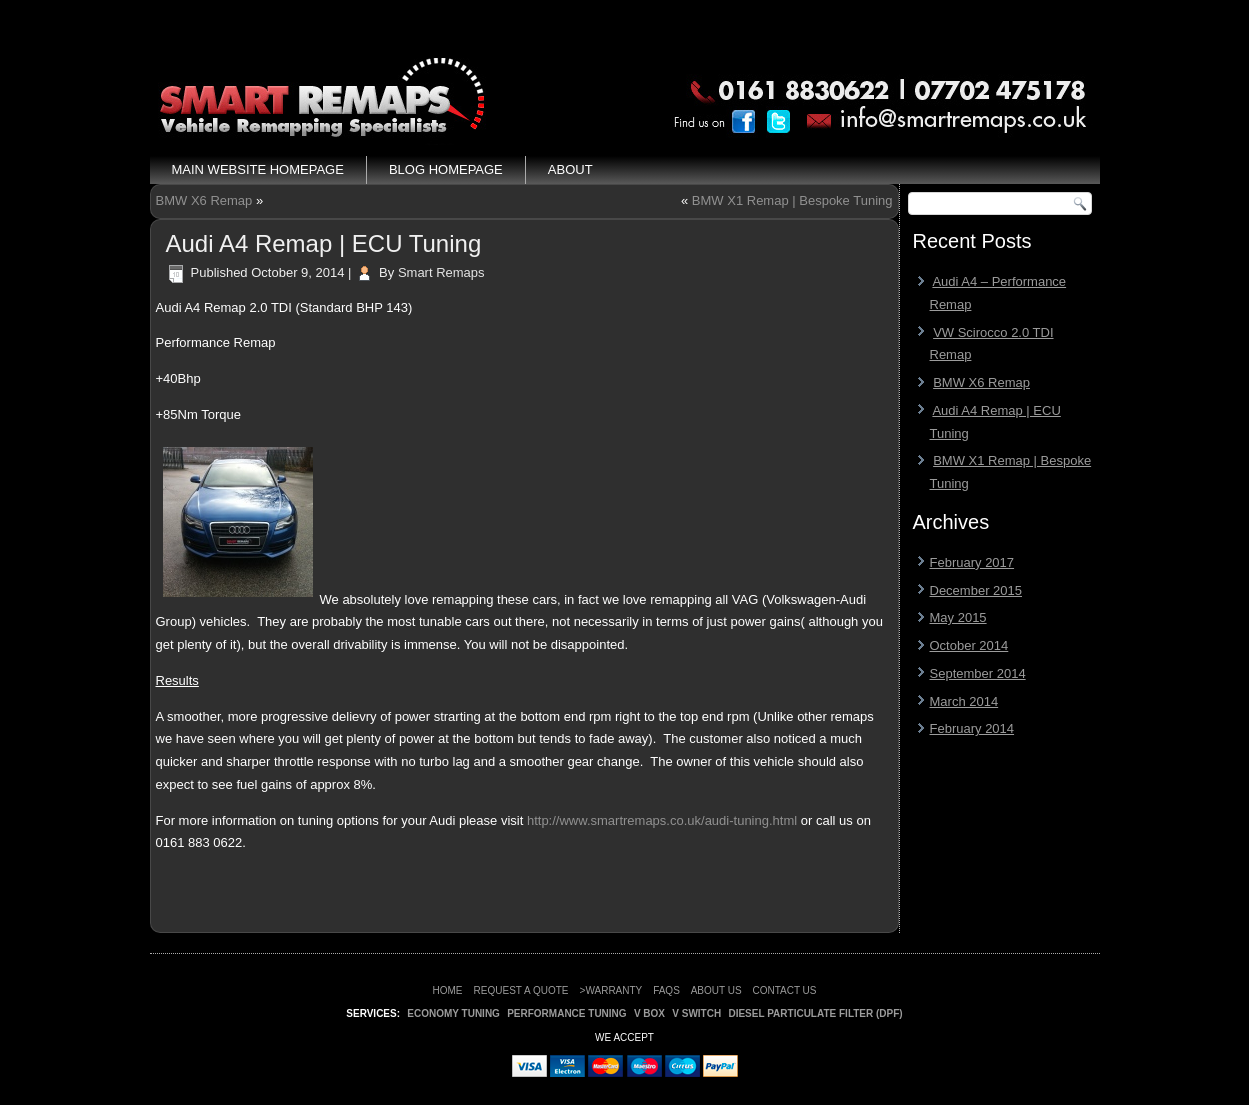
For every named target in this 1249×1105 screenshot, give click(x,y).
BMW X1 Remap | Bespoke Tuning (792, 200)
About (570, 169)
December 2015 (976, 590)
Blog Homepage (446, 169)
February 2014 (972, 728)
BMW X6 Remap (204, 200)
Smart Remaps (441, 272)
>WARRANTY (611, 990)
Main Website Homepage (258, 169)
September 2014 (978, 673)
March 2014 (964, 701)
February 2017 (972, 562)
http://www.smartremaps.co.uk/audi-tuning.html (664, 820)
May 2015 (958, 617)
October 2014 (969, 645)
